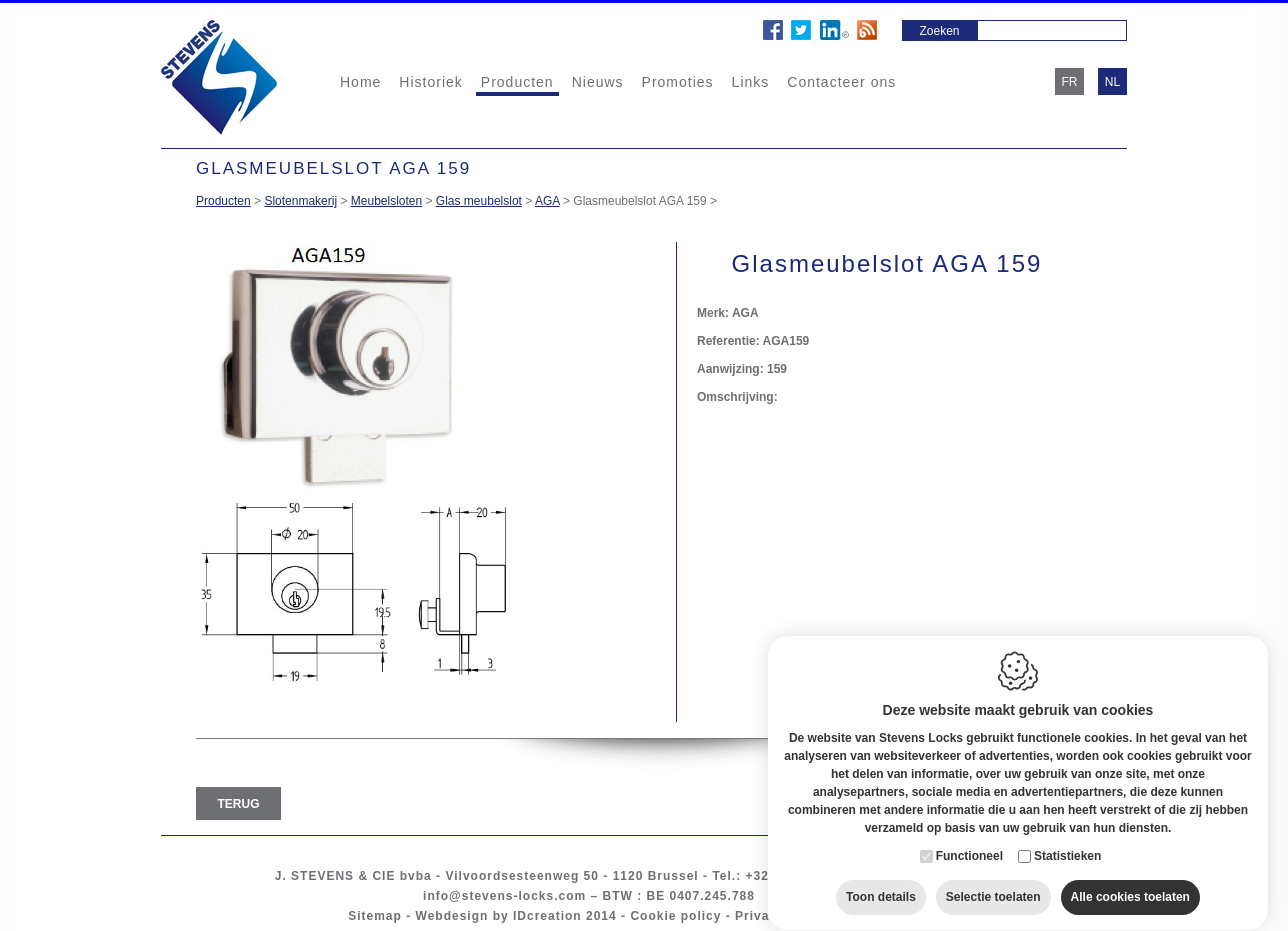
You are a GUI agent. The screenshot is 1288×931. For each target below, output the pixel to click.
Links (751, 82)
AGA (547, 201)
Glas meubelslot (479, 201)
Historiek (430, 82)
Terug (239, 804)
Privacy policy (782, 916)
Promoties (678, 82)
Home (360, 82)
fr (1070, 82)
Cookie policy (675, 916)
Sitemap (375, 916)
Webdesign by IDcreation (499, 916)
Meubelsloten (386, 201)
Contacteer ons (841, 82)
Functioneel (969, 837)
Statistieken (1067, 837)
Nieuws (598, 82)
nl (1112, 82)
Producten (517, 82)
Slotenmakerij (300, 201)
